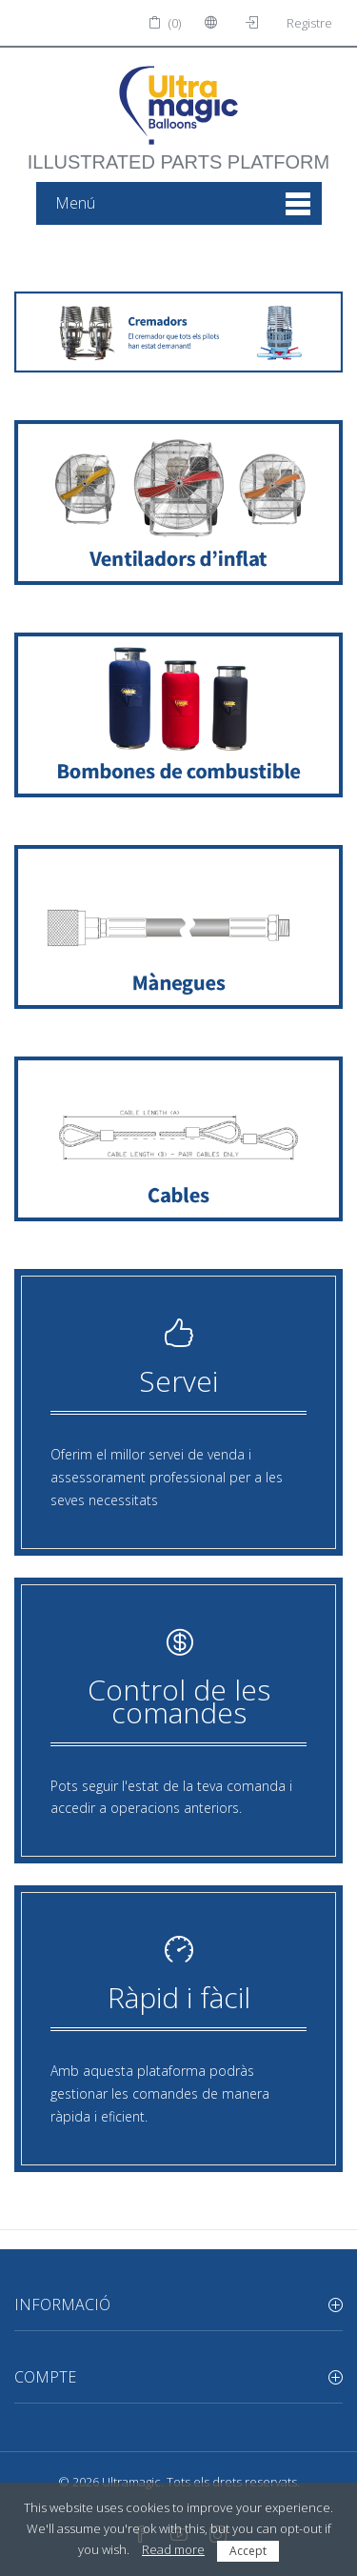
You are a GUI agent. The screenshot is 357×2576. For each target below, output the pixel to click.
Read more (173, 2549)
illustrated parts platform (178, 152)
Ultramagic (131, 2481)
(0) (165, 22)
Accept (248, 2551)
